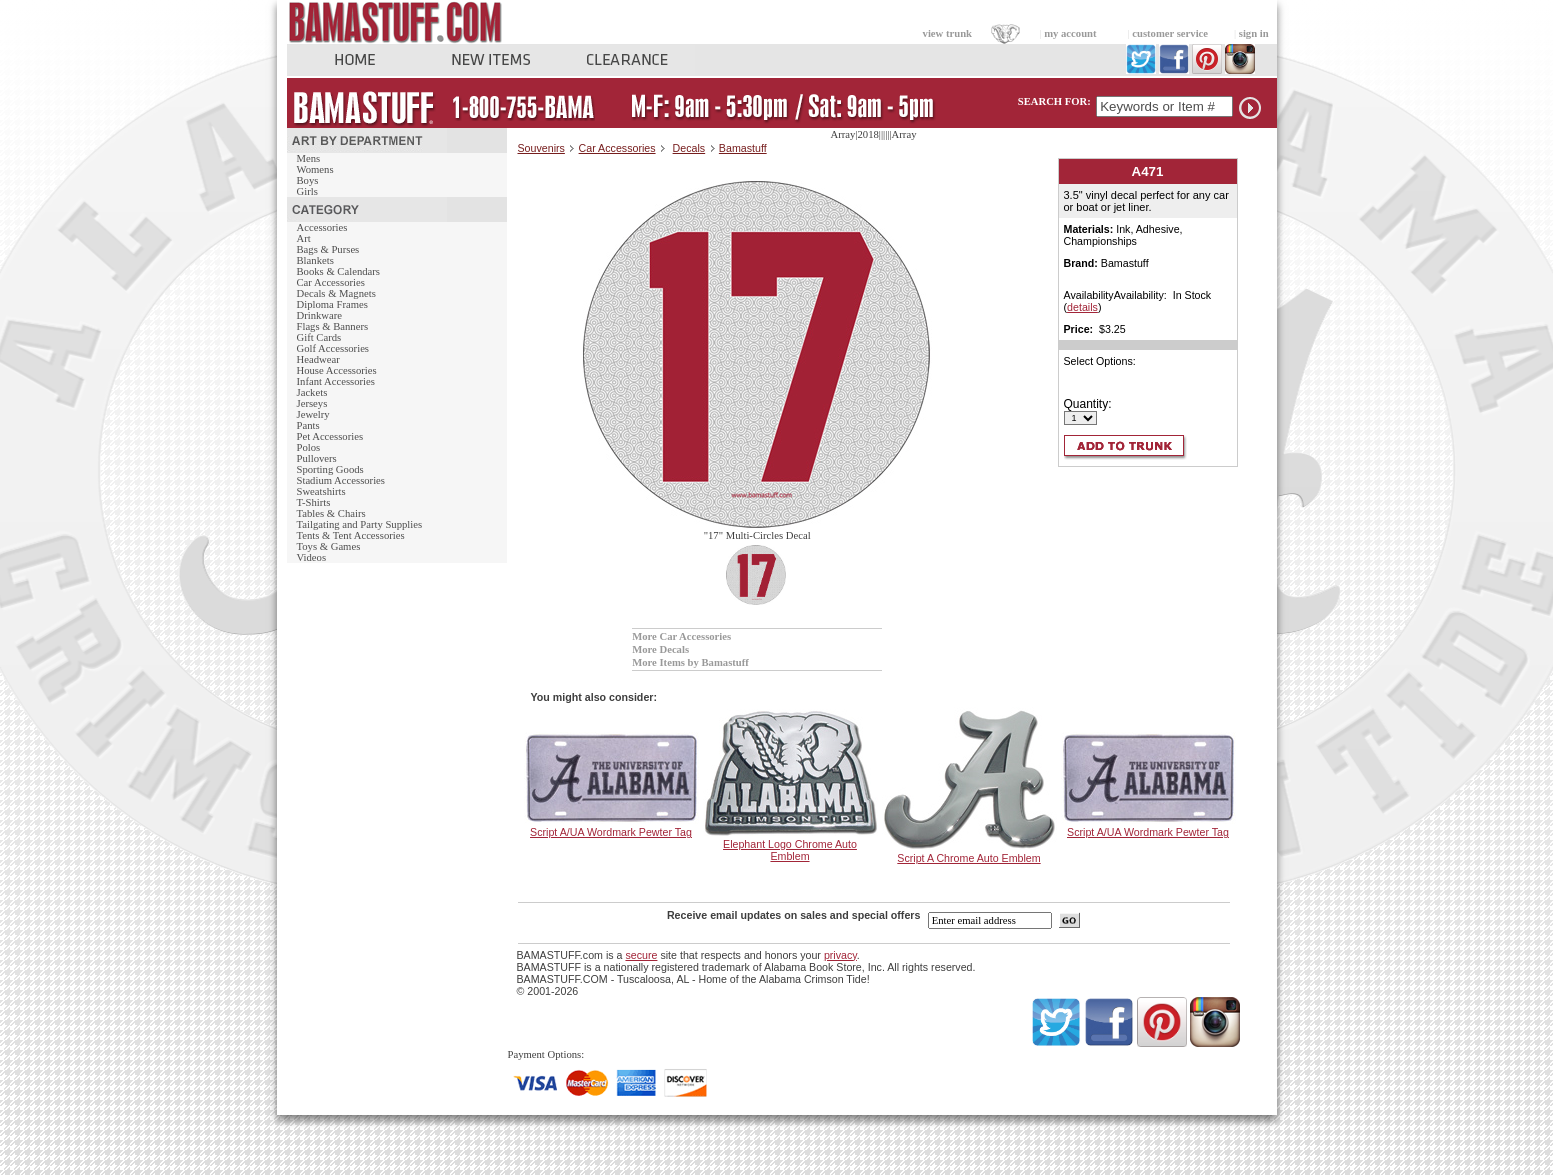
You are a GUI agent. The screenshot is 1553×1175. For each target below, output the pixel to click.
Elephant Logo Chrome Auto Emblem (790, 850)
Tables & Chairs (331, 513)
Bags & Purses (328, 249)
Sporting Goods (330, 469)
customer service (1170, 33)
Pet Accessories (330, 436)
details (1082, 307)
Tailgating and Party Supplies (360, 524)
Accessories (322, 227)
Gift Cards (319, 337)
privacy (840, 955)
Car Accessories (331, 282)
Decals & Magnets (336, 293)
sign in (1254, 33)
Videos (312, 557)
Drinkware (320, 315)
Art (304, 238)
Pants (308, 425)
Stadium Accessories (341, 480)
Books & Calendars (338, 271)
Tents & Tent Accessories (351, 535)
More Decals (660, 649)
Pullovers (317, 458)
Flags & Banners (333, 326)
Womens (315, 169)
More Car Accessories (681, 636)
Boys (308, 180)
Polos (309, 447)
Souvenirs (541, 148)
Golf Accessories (333, 348)
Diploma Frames (332, 304)
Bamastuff (743, 148)
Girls (307, 191)
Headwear (318, 359)
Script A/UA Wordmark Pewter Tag (611, 832)
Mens (309, 158)
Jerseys (312, 403)
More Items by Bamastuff (690, 662)
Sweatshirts (321, 491)
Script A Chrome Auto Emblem (968, 858)
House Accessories (337, 370)
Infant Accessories (336, 381)
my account (1070, 33)
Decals (689, 148)
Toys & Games (329, 546)
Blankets (315, 260)
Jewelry (313, 414)
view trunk (947, 33)
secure (641, 955)
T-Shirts (314, 502)
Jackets (312, 392)
